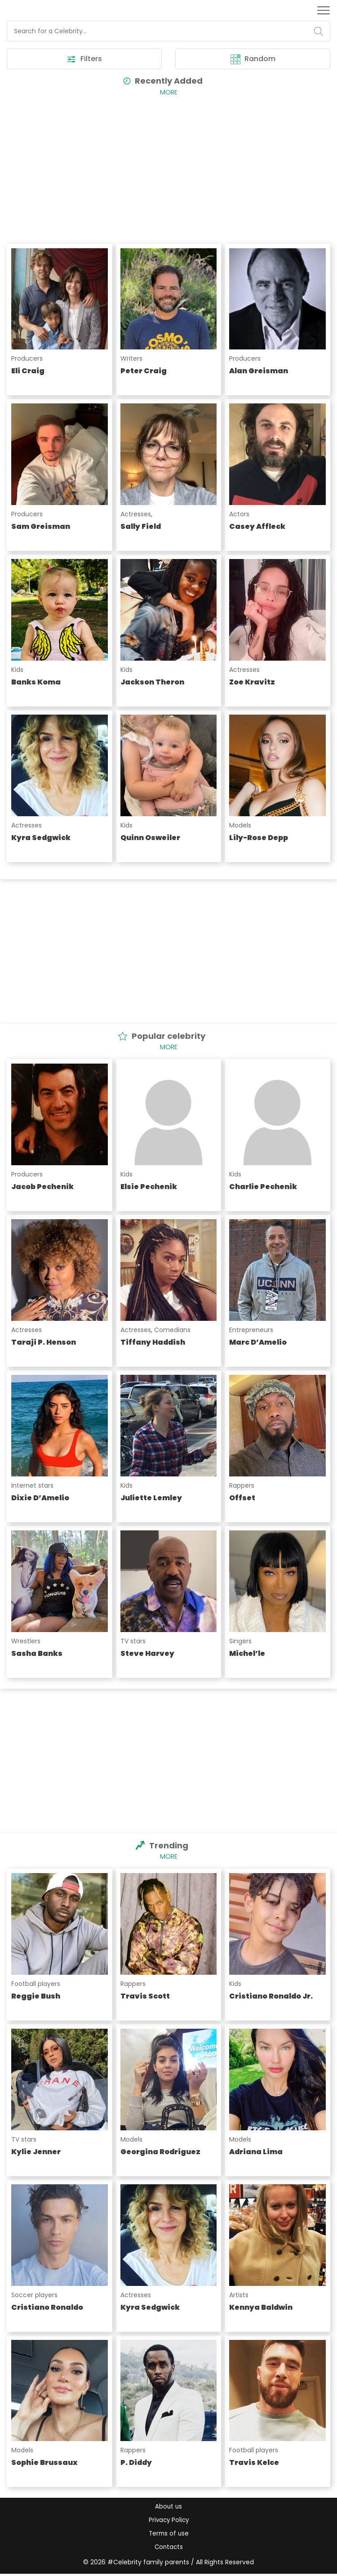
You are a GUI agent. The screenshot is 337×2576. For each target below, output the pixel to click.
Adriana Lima (256, 2152)
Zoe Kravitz (252, 682)
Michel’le (247, 1654)
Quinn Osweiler (150, 838)
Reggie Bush (35, 1996)
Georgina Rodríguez (160, 2152)
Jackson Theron (152, 682)
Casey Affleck (257, 527)
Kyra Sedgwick (41, 838)
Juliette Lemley (151, 1498)
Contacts (168, 2549)
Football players (35, 1984)
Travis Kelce (254, 2463)
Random (253, 59)
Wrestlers (25, 1641)
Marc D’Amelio (258, 1342)
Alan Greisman (258, 371)
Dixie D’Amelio (40, 1498)
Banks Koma (36, 682)
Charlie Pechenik (263, 1187)
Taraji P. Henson (43, 1342)
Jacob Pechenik (42, 1187)
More (168, 92)
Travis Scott (145, 1996)
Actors (239, 514)
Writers (131, 358)
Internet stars (32, 1485)
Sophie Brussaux (44, 2463)
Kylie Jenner (36, 2152)
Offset (242, 1498)
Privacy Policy (168, 2521)
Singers (240, 1641)
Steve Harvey (147, 1654)
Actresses (135, 514)
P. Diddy (136, 2463)
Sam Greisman (40, 527)
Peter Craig (143, 371)
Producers (27, 358)
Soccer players (34, 2295)
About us (168, 2507)
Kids (17, 670)
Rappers (241, 1485)
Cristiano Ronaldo (47, 2308)
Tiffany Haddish (152, 1342)
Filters (84, 59)
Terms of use (169, 2535)
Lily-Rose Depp (258, 838)
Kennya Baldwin (261, 2308)
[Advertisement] (168, 168)
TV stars (133, 1641)
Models (240, 825)
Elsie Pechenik (148, 1187)
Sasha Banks (36, 1654)
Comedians (172, 1330)
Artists (238, 2295)
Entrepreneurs (251, 1330)
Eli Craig (27, 371)
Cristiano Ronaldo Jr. (271, 1996)
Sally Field (140, 527)
